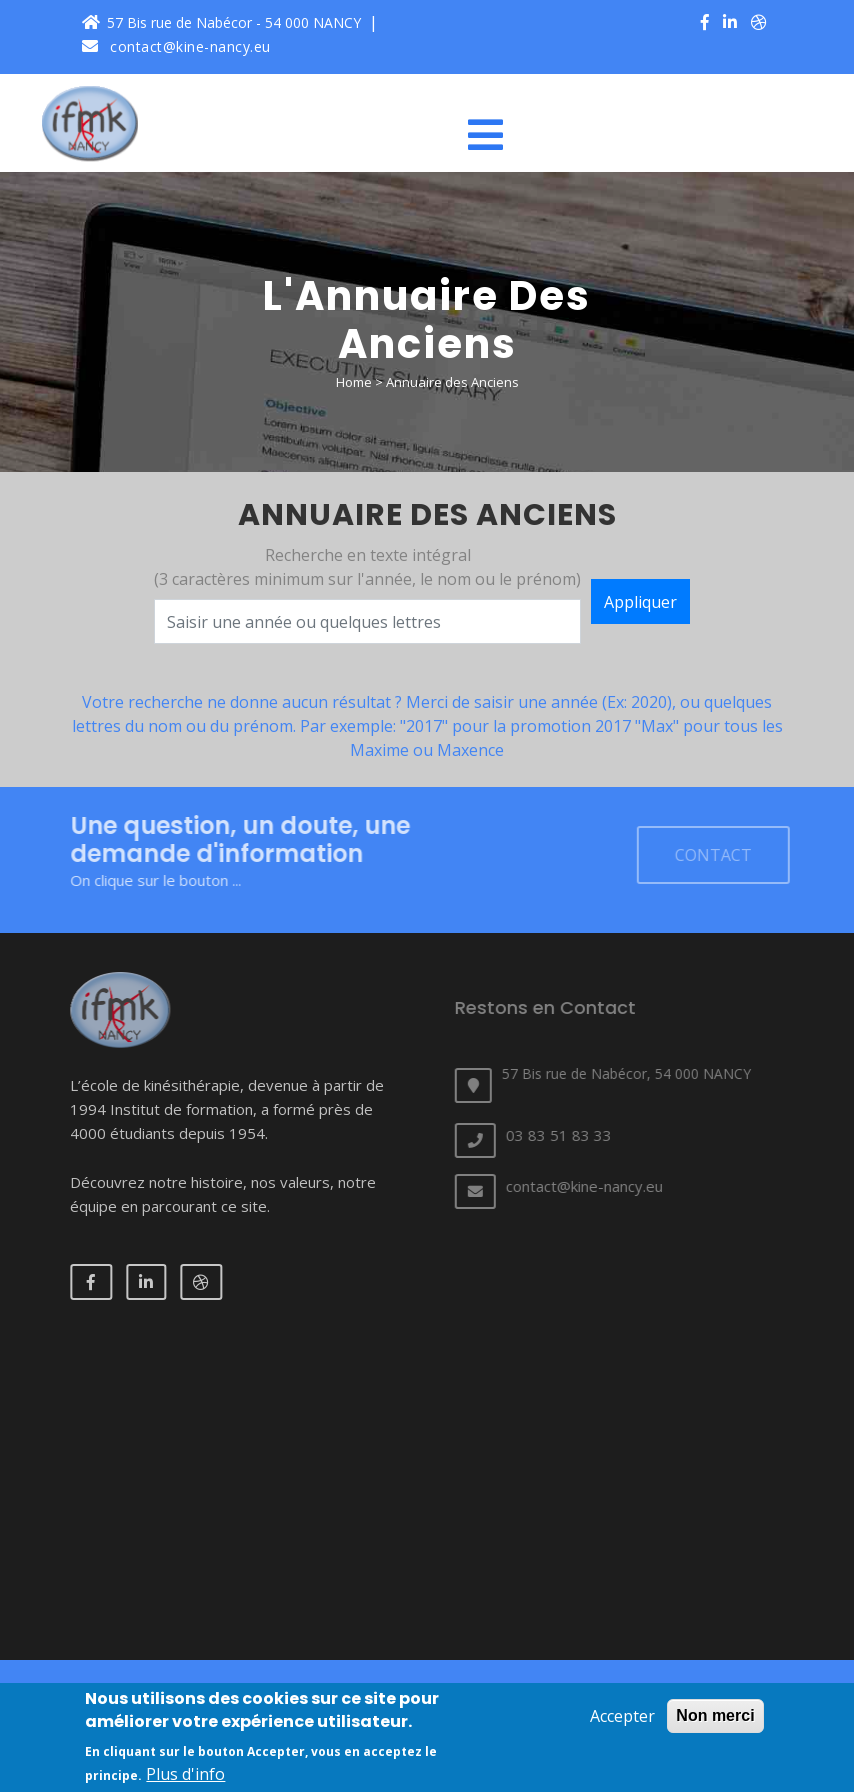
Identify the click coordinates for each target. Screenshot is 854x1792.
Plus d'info (185, 1774)
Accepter (622, 1716)
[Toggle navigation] (493, 135)
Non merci (715, 1715)
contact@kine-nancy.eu (176, 46)
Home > (361, 382)
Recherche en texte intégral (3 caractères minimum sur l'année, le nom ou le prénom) (367, 569)
